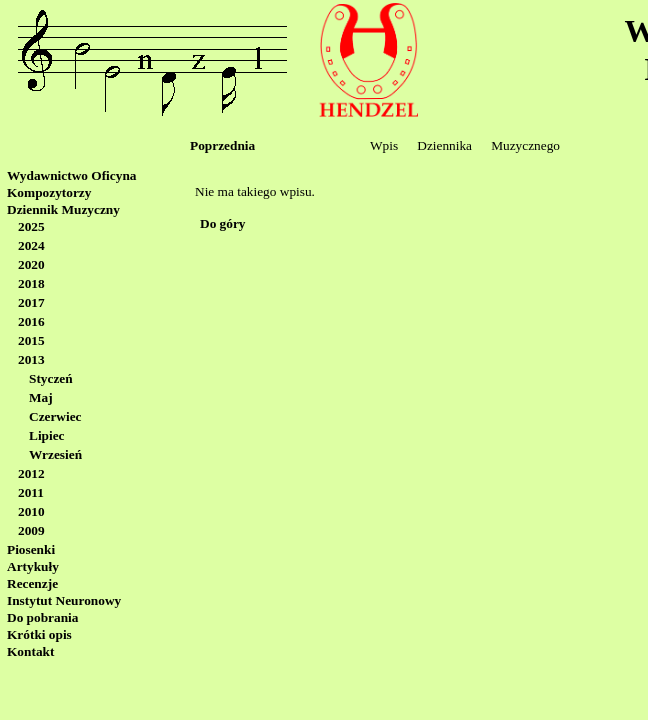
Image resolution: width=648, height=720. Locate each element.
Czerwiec (55, 416)
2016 (31, 321)
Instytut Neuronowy (64, 600)
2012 (31, 473)
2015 (31, 340)
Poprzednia (222, 145)
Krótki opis (39, 634)
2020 (31, 264)
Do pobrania (42, 617)
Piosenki (31, 549)
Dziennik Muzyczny (63, 209)
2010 (31, 511)
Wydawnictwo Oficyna (71, 175)
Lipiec (47, 435)
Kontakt (30, 651)
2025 (31, 226)
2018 (31, 283)
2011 (31, 492)
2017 (31, 302)
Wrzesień (55, 454)
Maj (41, 397)
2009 (31, 530)
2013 (31, 359)
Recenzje (32, 583)
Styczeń (51, 378)
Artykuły (33, 566)
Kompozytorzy (49, 192)
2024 (31, 245)
